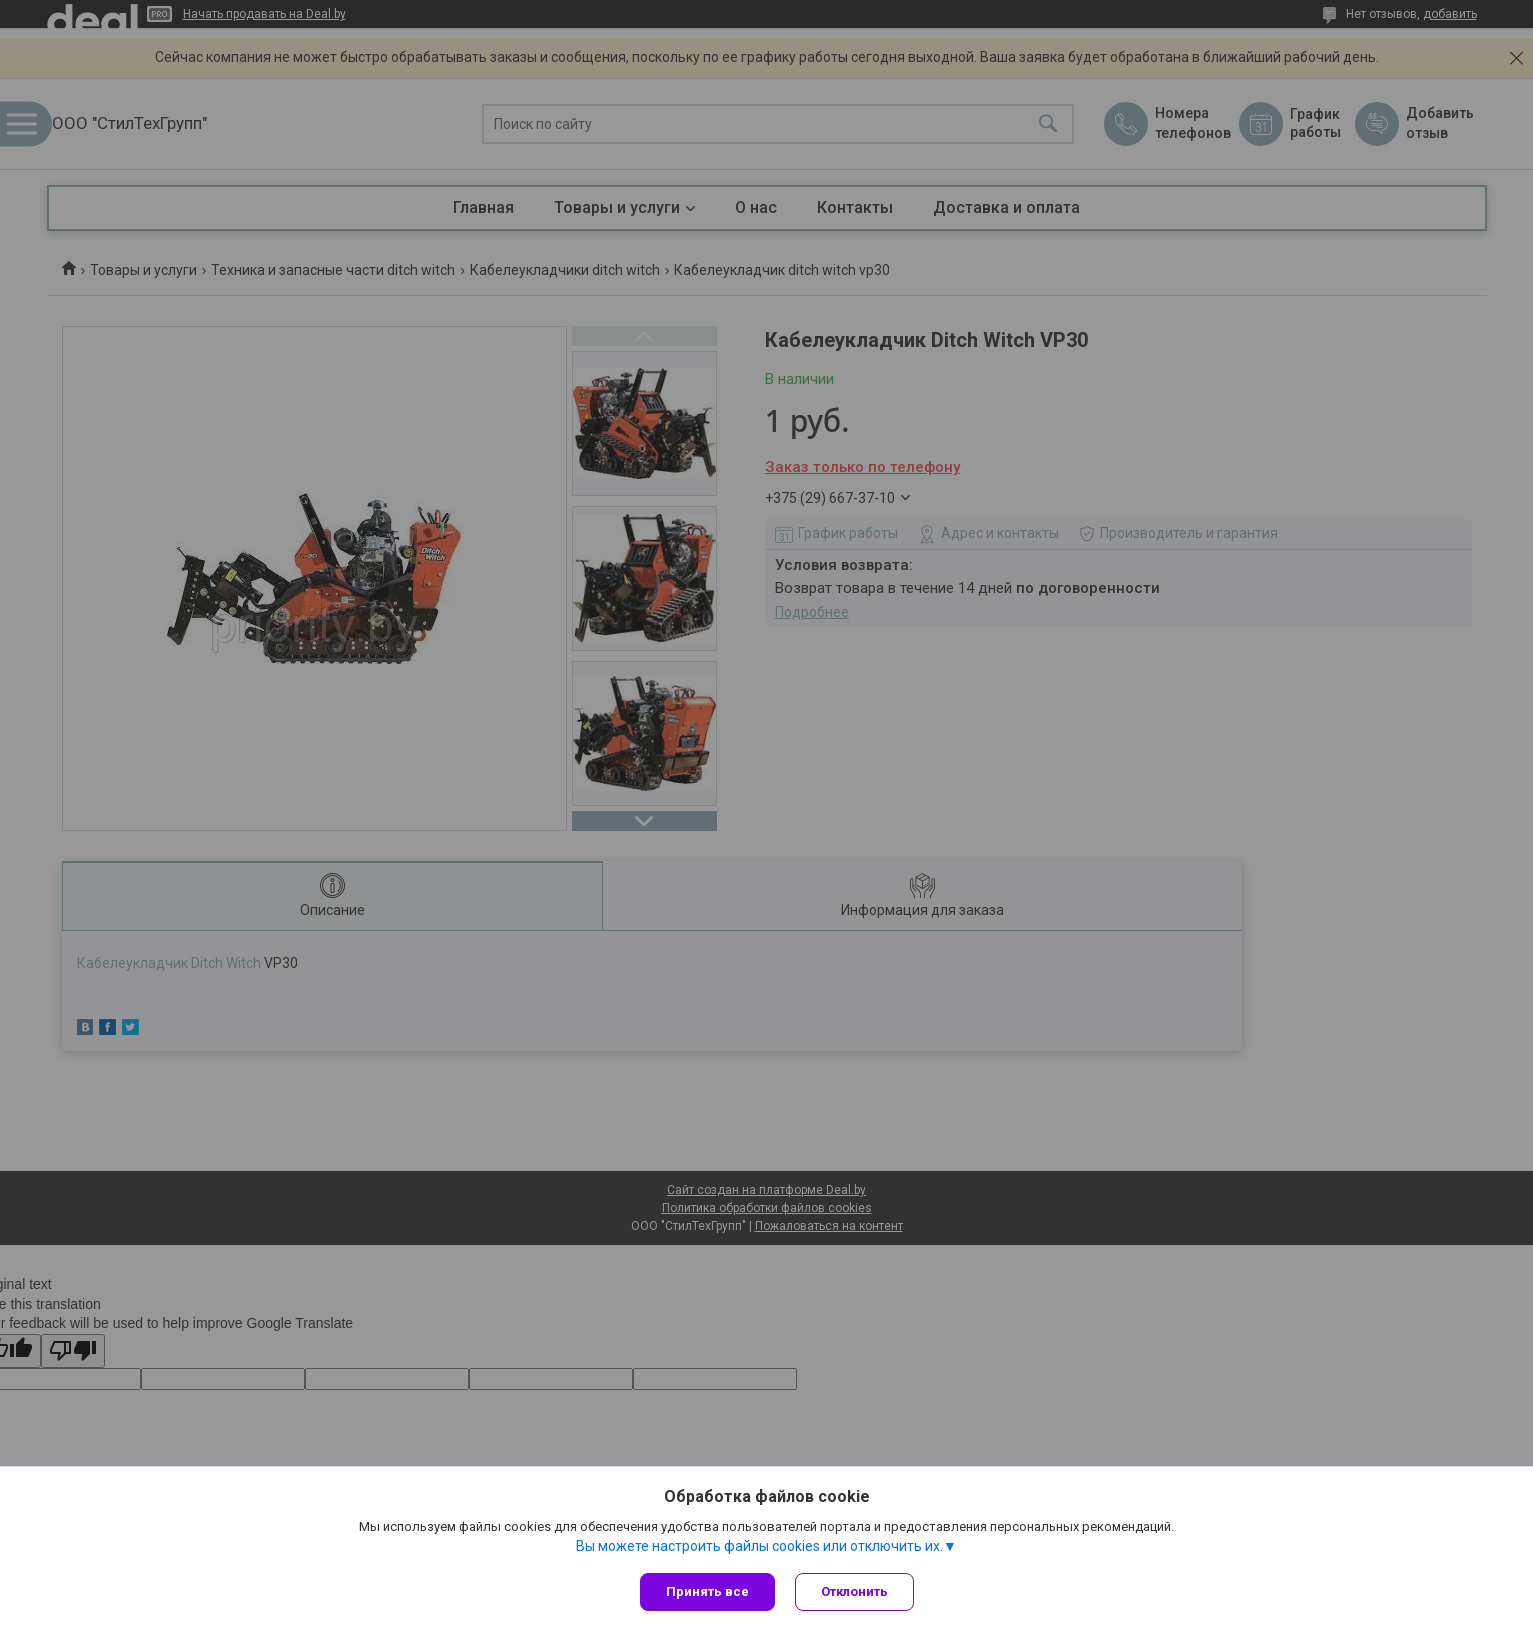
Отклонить (854, 1591)
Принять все (707, 1591)
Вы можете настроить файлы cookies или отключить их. (759, 1546)
